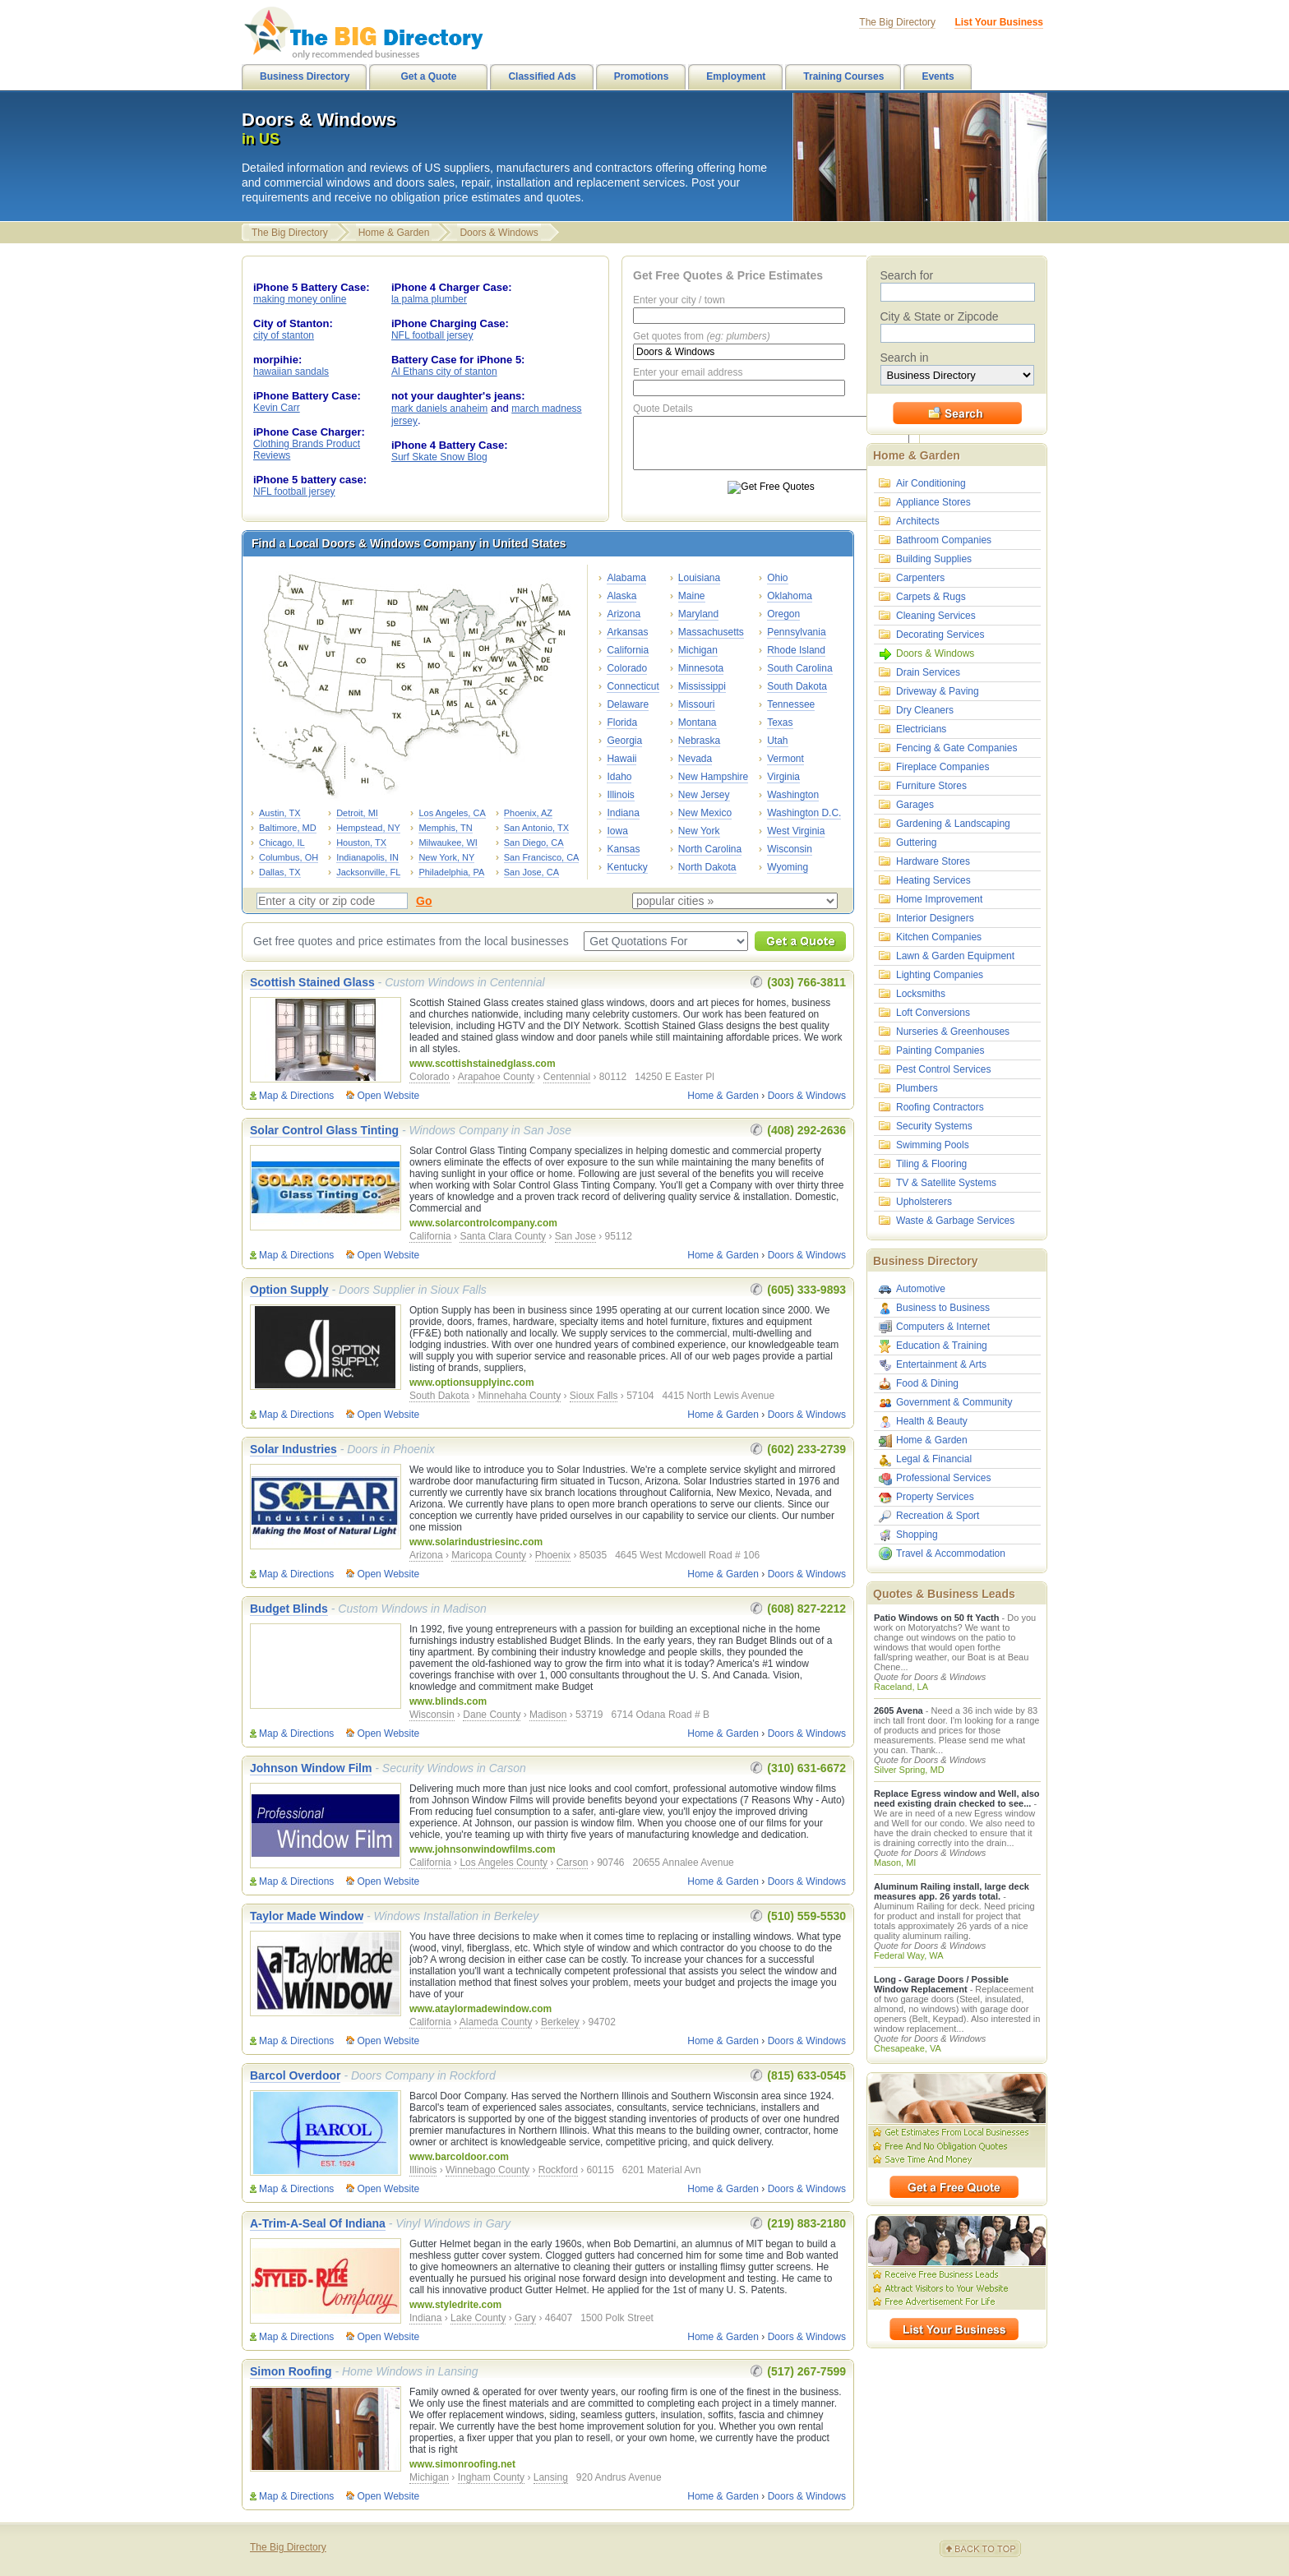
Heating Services (933, 880)
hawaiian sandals (291, 371)
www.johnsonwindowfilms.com (482, 1849)
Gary (525, 2318)
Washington (793, 795)
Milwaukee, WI (448, 842)
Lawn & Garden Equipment (955, 956)
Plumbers (917, 1088)
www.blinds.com (448, 1701)
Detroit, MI (357, 813)
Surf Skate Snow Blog (439, 457)
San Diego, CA (534, 842)
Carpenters (920, 578)
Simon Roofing (291, 2371)
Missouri (696, 704)
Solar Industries (293, 1449)
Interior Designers (935, 918)
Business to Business (943, 1307)
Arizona (623, 614)
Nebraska (699, 740)
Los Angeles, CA (451, 813)
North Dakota (707, 867)
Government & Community (954, 1402)
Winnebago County (487, 2170)
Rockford (558, 2170)
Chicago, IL (282, 842)
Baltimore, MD (287, 828)
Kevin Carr (276, 407)
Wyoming (787, 867)
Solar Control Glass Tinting (324, 1130)
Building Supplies (934, 559)
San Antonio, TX (536, 828)
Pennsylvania (796, 632)
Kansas (623, 849)
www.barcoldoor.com (459, 2157)
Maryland (698, 614)
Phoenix (553, 1555)
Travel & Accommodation (950, 1553)
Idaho (619, 776)
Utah (777, 740)
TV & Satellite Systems (946, 1183)
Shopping (917, 1534)
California (628, 650)
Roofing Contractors (940, 1107)
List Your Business (998, 22)
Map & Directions (296, 1095)
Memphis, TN (445, 828)
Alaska (621, 596)
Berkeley (560, 2022)
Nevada (695, 758)
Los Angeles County (503, 1862)
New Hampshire (713, 776)
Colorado (627, 668)
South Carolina (799, 668)
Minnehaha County (519, 1395)
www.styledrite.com (455, 2305)
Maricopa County (488, 1555)
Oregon (783, 614)
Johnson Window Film (311, 1768)
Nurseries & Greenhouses (952, 1031)
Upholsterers (924, 1201)
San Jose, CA (531, 872)
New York (699, 831)
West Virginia (796, 831)
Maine (691, 596)
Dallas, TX (280, 872)
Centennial (566, 1077)
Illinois (620, 795)
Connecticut (632, 686)
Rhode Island (796, 650)
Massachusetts (711, 632)
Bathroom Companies (943, 540)
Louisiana (699, 578)
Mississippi (702, 686)
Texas (779, 722)
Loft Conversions (933, 1012)
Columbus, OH (288, 857)
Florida (622, 722)
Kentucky (627, 867)
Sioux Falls (594, 1395)
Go (424, 900)
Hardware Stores (933, 861)
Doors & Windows (499, 232)
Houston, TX (361, 842)
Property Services (935, 1497)
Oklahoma (789, 596)
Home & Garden (394, 232)
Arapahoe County (496, 1077)
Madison (547, 1714)
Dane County (491, 1714)
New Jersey (704, 795)
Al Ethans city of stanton (444, 371)
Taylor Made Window (306, 1916)
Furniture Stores (931, 786)
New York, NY (446, 857)
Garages (915, 804)
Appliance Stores (933, 502)
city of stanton (283, 335)
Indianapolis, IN (367, 857)
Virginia (783, 776)
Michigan (698, 650)
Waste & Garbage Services (955, 1220)
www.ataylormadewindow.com (480, 2009)
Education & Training (941, 1345)
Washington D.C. (804, 813)
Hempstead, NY (368, 828)
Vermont (785, 758)
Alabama (626, 578)
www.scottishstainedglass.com (482, 1063)
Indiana (623, 813)
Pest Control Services (943, 1069)
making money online (299, 299)
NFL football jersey (294, 491)
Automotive (920, 1289)
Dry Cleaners (925, 710)
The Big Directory (290, 232)
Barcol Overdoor (295, 2075)
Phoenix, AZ (528, 813)
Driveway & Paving (937, 691)
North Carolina (710, 849)
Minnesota (700, 668)
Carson (573, 1862)
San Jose (575, 1236)
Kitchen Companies (939, 937)
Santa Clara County (503, 1236)
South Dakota (797, 686)
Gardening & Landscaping (953, 823)
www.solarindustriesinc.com (476, 1542)
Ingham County (491, 2477)
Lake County (478, 2318)
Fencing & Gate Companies (956, 748)
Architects (918, 521)
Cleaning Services (936, 615)
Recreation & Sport (937, 1515)
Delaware (628, 704)
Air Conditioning (931, 483)
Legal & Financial (934, 1459)
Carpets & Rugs (931, 596)
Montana (697, 722)
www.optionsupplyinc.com (471, 1382)
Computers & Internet (943, 1326)
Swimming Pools (932, 1145)
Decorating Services (940, 634)
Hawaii (621, 758)
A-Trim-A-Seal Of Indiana (318, 2223)
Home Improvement (939, 899)
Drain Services (928, 672)
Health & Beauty (932, 1421)
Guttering (916, 842)
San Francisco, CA (542, 857)
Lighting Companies (939, 975)
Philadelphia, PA (451, 872)
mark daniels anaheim (439, 408)
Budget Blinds (289, 1608)
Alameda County (496, 2022)
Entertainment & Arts (941, 1364)
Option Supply (289, 1289)
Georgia (624, 740)
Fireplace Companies (942, 767)
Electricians (921, 729)
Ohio (777, 578)
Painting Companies (940, 1050)
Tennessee (791, 704)
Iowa (617, 831)
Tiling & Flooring (931, 1164)
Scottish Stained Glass (312, 982)
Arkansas (627, 632)
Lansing (551, 2477)
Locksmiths (920, 993)
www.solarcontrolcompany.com (483, 1223)
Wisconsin (789, 849)
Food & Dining (927, 1383)
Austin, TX (280, 813)
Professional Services (943, 1478)
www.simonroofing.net (462, 2464)
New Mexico (705, 813)
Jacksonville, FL (368, 872)
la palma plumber (429, 299)
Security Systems (934, 1126)
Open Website (388, 1095)
